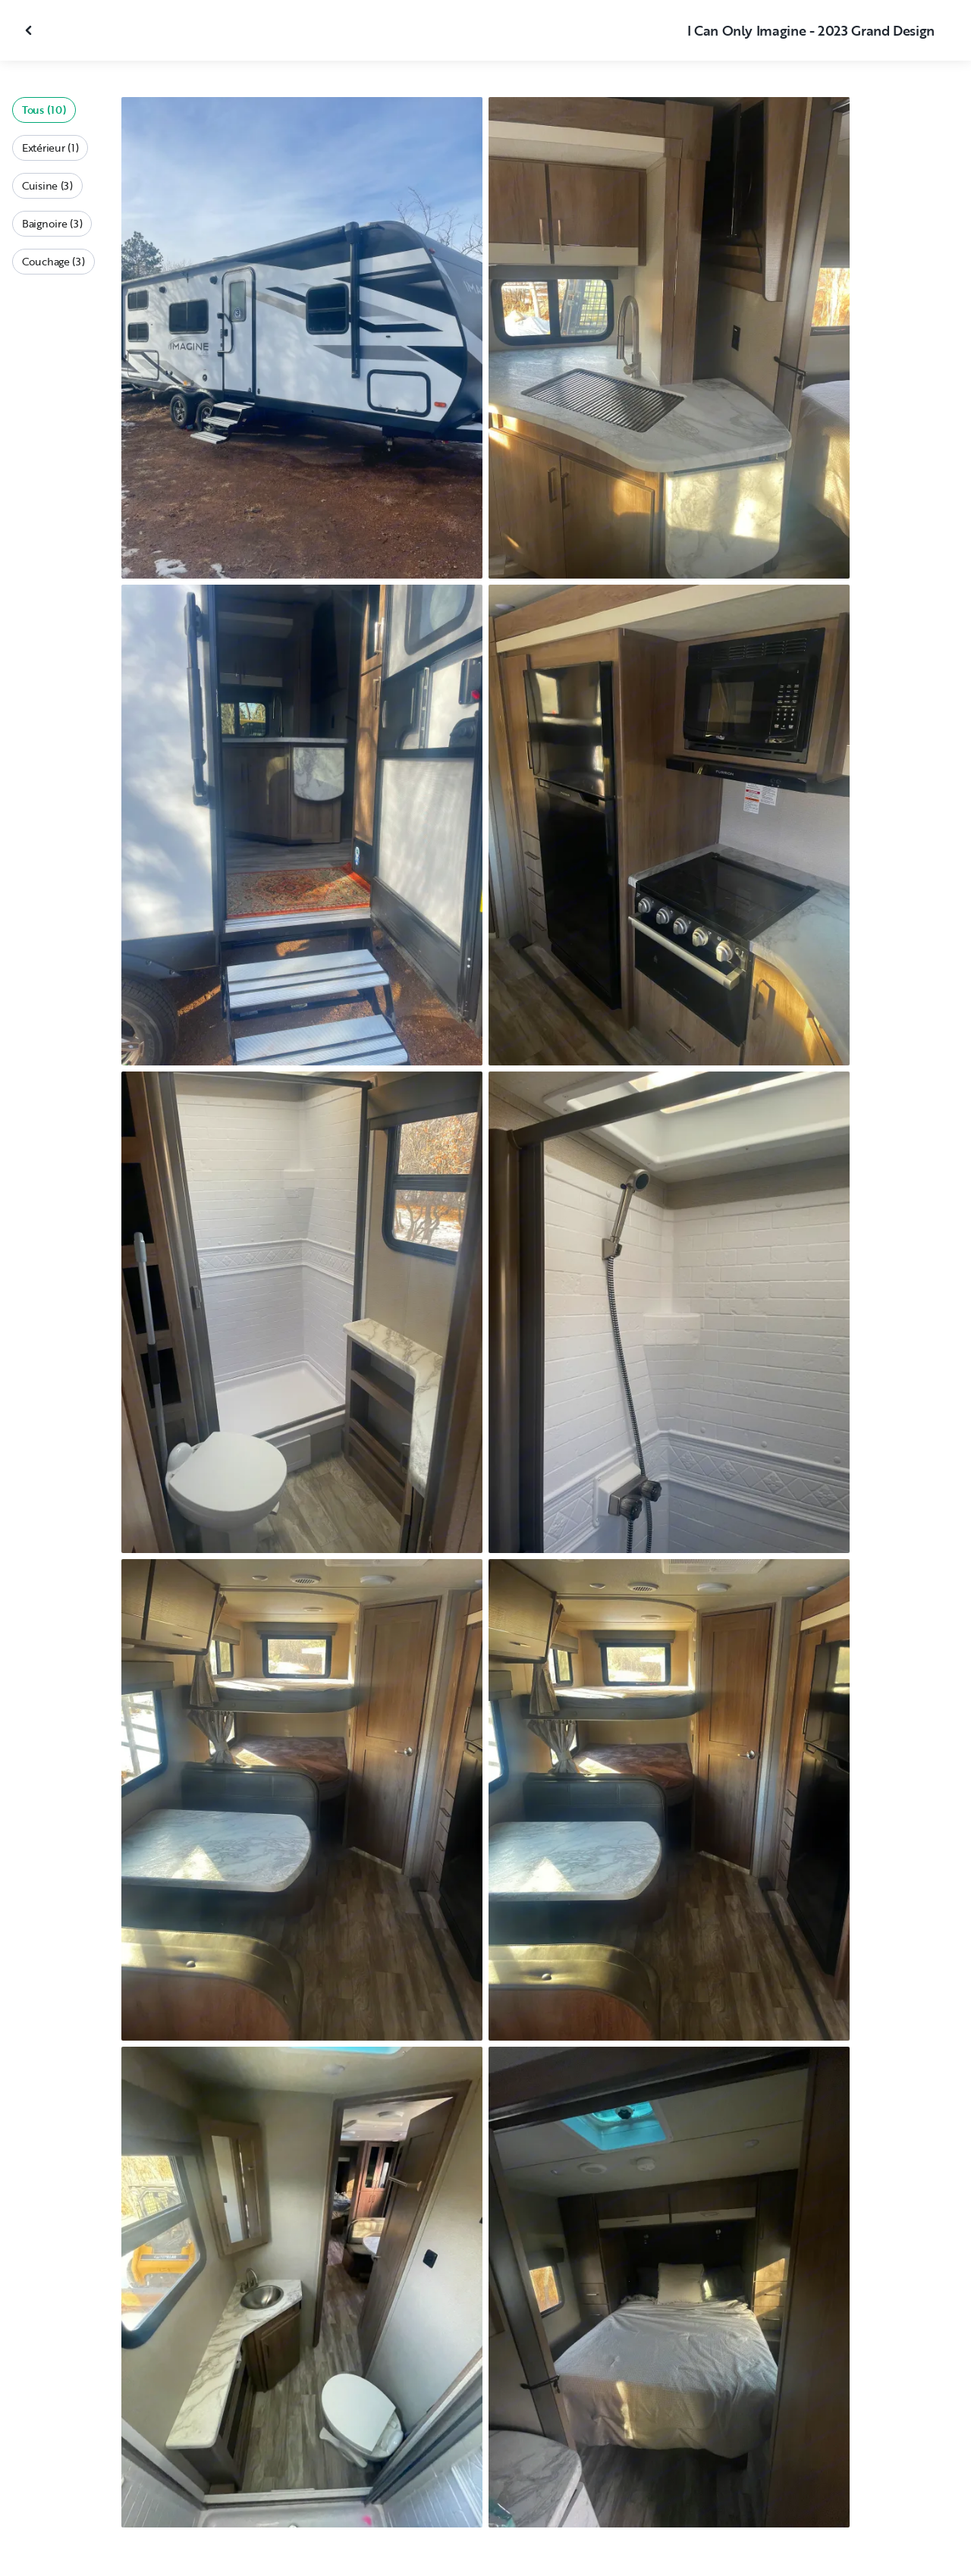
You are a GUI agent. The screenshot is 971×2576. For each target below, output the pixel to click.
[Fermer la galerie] (30, 30)
